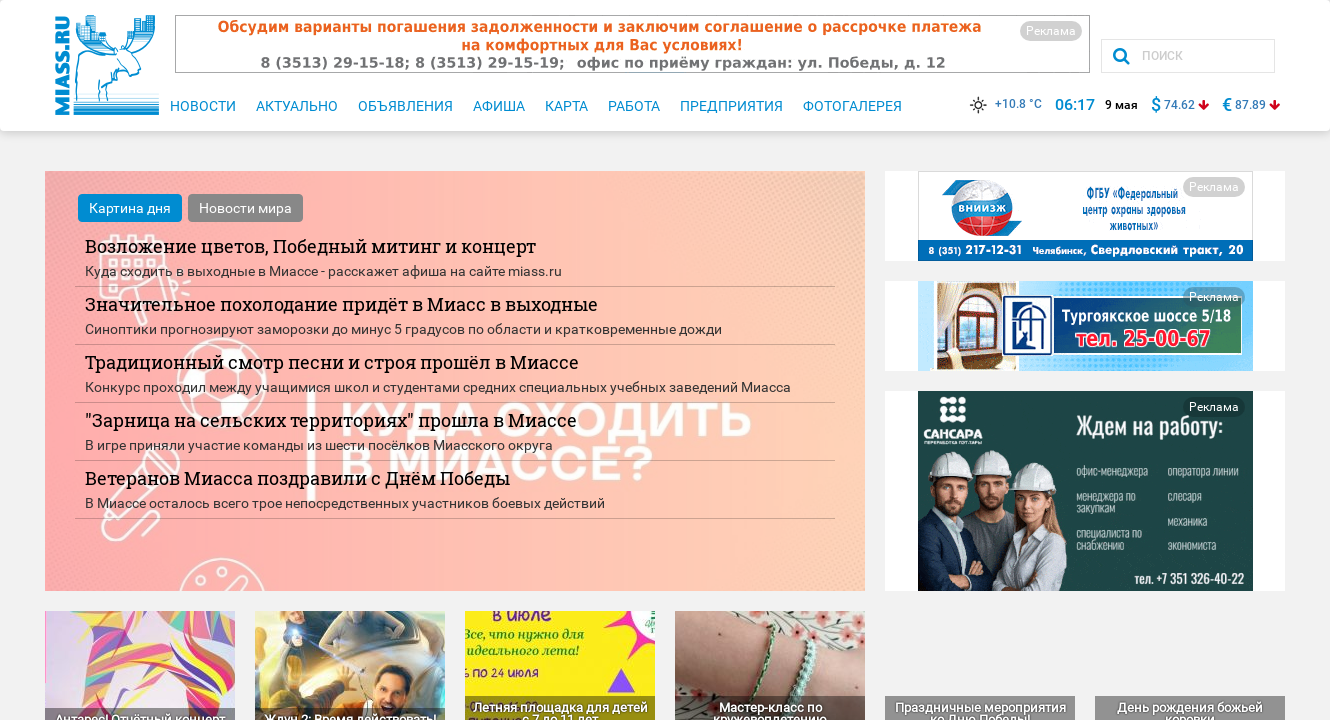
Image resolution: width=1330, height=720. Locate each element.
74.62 (1179, 105)
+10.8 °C (1004, 104)
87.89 (1250, 105)
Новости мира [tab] (245, 208)
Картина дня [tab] (130, 208)
